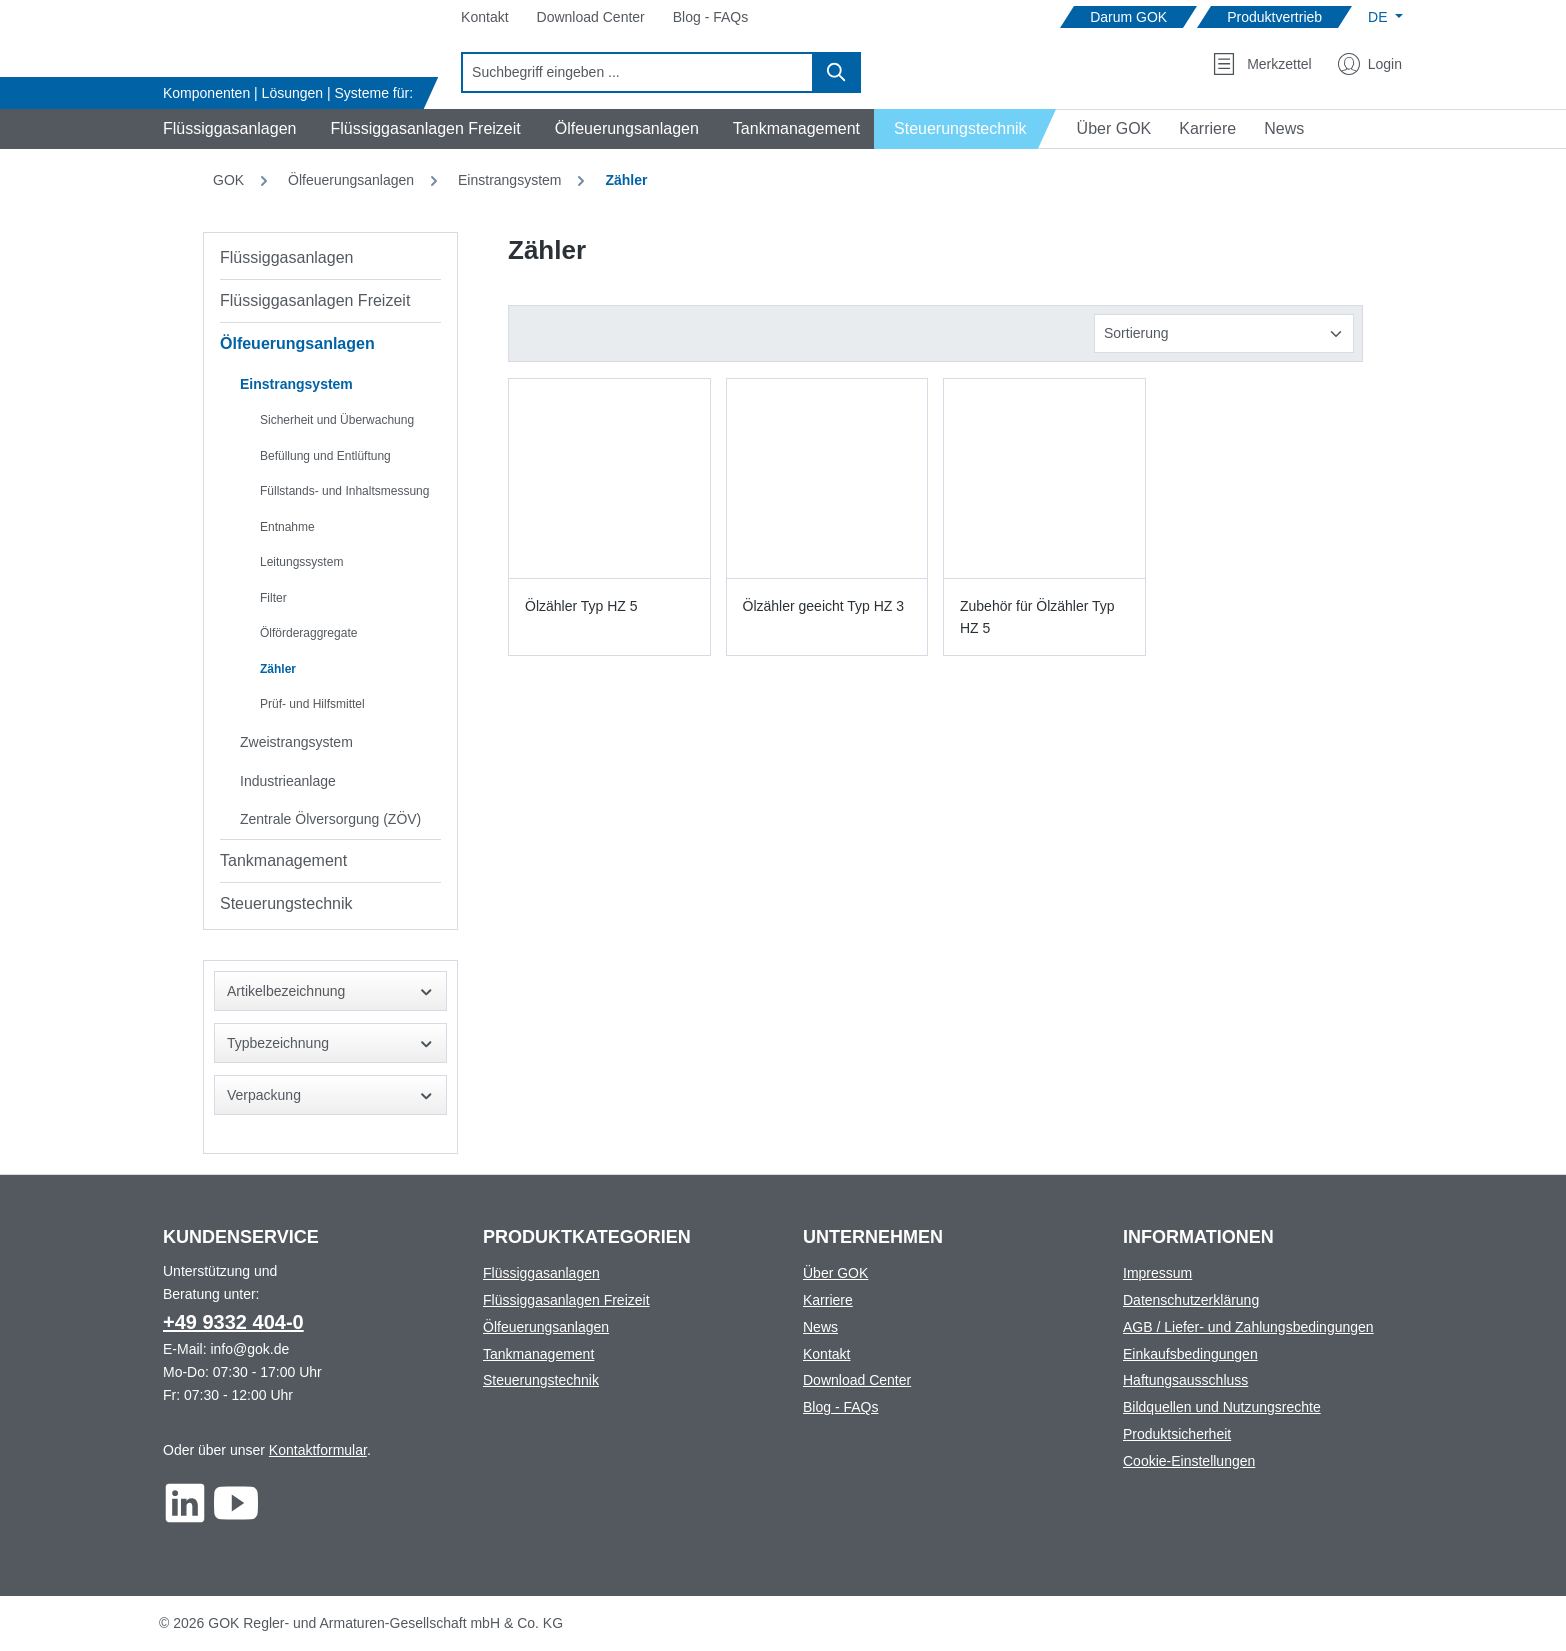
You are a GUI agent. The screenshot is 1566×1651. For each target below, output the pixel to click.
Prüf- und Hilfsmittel (312, 704)
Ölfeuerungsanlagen (297, 343)
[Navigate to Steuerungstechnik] (965, 129)
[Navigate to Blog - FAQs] (710, 17)
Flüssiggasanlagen (286, 257)
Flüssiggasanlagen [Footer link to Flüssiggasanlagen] (541, 1273)
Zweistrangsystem (296, 742)
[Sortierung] (1224, 333)
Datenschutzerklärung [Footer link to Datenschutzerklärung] (1191, 1300)
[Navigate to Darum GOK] (1128, 17)
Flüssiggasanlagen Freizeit (315, 300)
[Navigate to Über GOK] (1106, 129)
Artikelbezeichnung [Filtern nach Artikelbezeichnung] (330, 991)
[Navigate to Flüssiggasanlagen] (226, 129)
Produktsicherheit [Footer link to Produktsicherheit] (1177, 1434)
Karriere (828, 1300)
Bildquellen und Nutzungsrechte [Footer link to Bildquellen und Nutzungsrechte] (1222, 1407)
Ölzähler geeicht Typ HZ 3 (824, 606)
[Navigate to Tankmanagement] (793, 129)
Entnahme (287, 527)
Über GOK (835, 1273)
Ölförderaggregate (308, 633)
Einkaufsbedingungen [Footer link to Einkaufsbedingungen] (1190, 1354)
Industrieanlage (288, 781)
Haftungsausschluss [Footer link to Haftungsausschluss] (1185, 1380)
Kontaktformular (318, 1450)
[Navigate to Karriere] (1207, 129)
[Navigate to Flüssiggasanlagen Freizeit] (422, 129)
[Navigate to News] (1284, 129)
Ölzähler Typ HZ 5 (581, 606)
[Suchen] (837, 72)
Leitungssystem (301, 562)
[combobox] (637, 72)
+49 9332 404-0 (233, 1322)
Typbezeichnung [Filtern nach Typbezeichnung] (330, 1043)
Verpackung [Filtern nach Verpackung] (330, 1095)
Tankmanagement (283, 860)
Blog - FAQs (840, 1407)
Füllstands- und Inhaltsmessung (344, 491)
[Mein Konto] (1370, 64)
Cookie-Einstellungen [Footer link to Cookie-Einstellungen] (1189, 1461)
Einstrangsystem (296, 384)
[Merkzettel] (1262, 64)
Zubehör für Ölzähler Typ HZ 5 (1037, 617)
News (820, 1327)
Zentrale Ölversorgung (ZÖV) (330, 819)
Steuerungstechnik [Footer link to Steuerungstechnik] (541, 1380)
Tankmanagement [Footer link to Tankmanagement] (538, 1354)
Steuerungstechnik (286, 903)
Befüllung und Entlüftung (325, 456)
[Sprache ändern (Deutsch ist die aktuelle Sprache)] (1385, 17)
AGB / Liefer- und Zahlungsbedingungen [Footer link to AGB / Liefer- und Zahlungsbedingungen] (1248, 1327)
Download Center (857, 1380)
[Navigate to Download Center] (591, 17)
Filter (273, 598)
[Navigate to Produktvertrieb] (1274, 17)
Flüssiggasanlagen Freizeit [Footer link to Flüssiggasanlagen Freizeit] (566, 1300)
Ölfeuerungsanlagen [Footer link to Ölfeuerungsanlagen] (546, 1327)
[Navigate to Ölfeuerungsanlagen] (624, 129)
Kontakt (826, 1354)
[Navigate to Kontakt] (484, 17)
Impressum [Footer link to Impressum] (1157, 1273)
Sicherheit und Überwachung (337, 420)
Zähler (278, 669)
